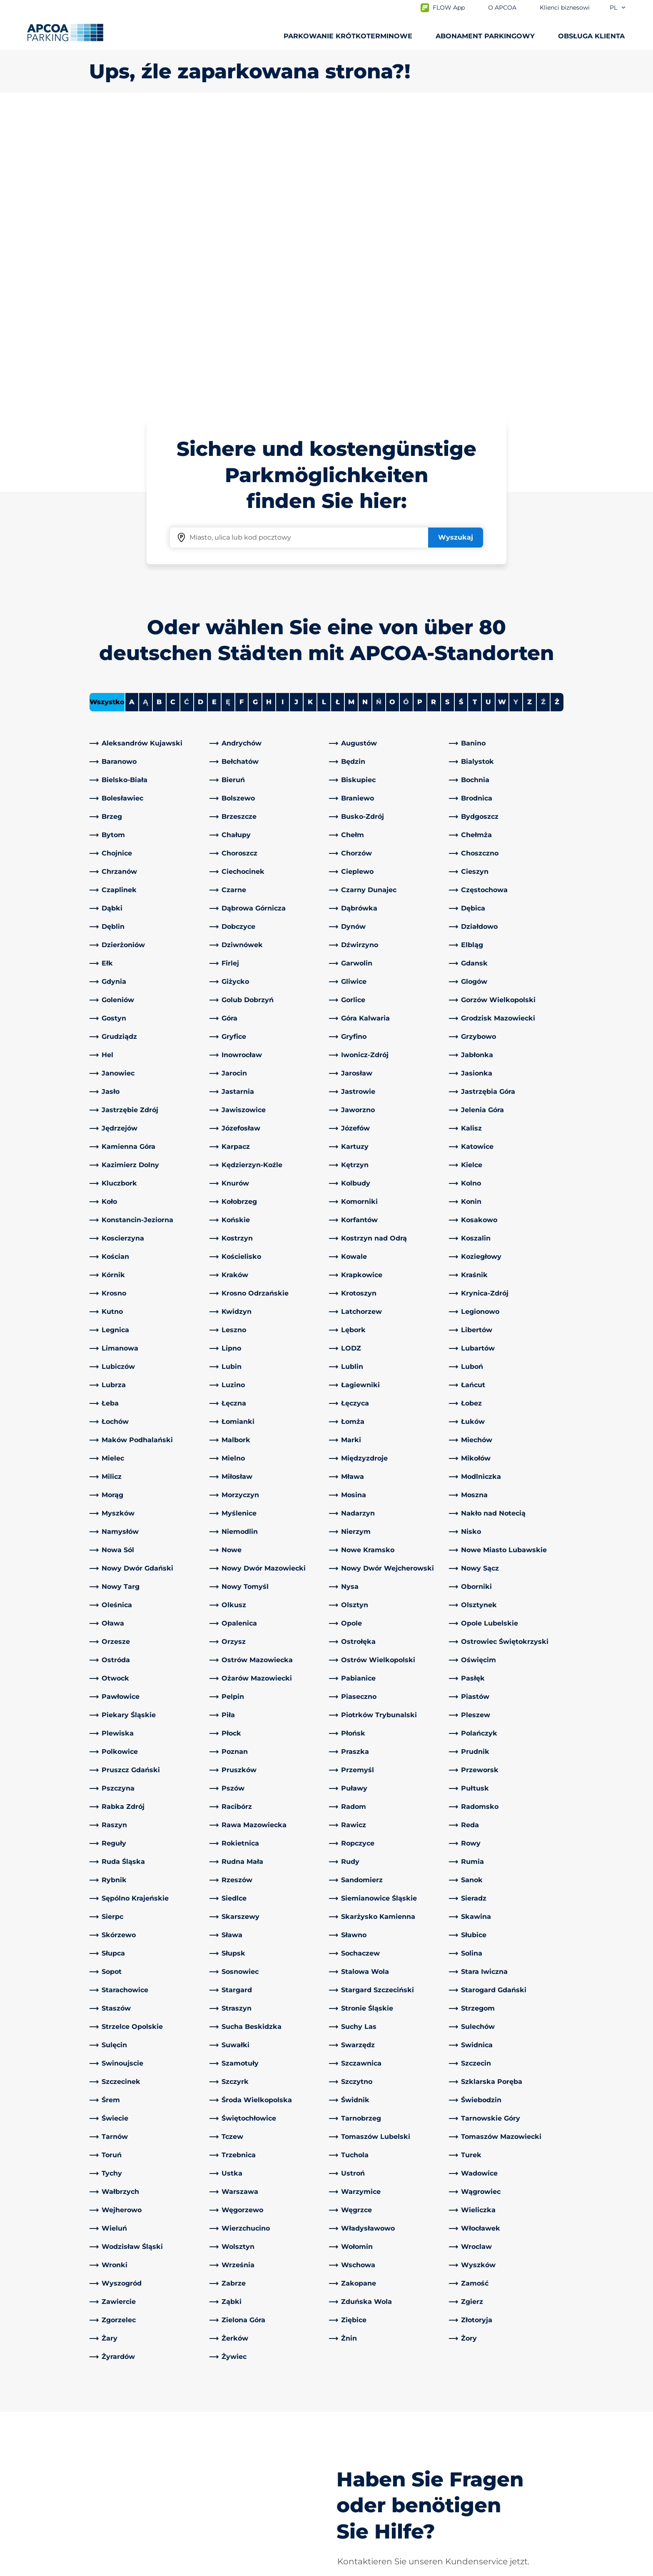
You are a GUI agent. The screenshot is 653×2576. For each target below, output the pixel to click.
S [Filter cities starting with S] (447, 409)
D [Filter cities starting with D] (200, 409)
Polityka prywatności (119, 2568)
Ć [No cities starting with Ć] (186, 409)
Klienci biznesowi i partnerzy (380, 2471)
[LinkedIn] (216, 2414)
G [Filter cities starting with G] (255, 409)
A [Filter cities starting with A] (132, 409)
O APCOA (348, 2414)
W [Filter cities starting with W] (502, 409)
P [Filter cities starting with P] (419, 409)
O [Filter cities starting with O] (392, 409)
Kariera (344, 2484)
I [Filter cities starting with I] (283, 409)
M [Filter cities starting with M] (351, 409)
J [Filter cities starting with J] (296, 409)
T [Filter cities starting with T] (475, 409)
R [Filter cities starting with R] (433, 409)
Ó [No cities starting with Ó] (406, 409)
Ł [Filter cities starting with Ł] (338, 409)
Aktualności (352, 2511)
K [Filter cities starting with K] (310, 409)
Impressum (187, 2568)
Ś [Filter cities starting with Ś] (461, 409)
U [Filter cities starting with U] (488, 409)
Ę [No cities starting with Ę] (228, 409)
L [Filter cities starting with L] (324, 409)
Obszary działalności (366, 2457)
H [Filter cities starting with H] (269, 409)
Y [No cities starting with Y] (515, 409)
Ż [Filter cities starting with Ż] (557, 409)
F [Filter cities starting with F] (241, 409)
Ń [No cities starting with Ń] (378, 409)
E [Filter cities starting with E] (214, 409)
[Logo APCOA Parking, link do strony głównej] (65, 32)
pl (618, 7)
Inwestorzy (351, 2497)
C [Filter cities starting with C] (172, 409)
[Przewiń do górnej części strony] (640, 2351)
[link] (147, 450)
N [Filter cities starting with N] (365, 409)
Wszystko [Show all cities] (107, 409)
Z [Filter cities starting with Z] (529, 409)
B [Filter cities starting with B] (159, 409)
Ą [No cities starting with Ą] (145, 409)
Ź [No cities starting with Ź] (543, 409)
